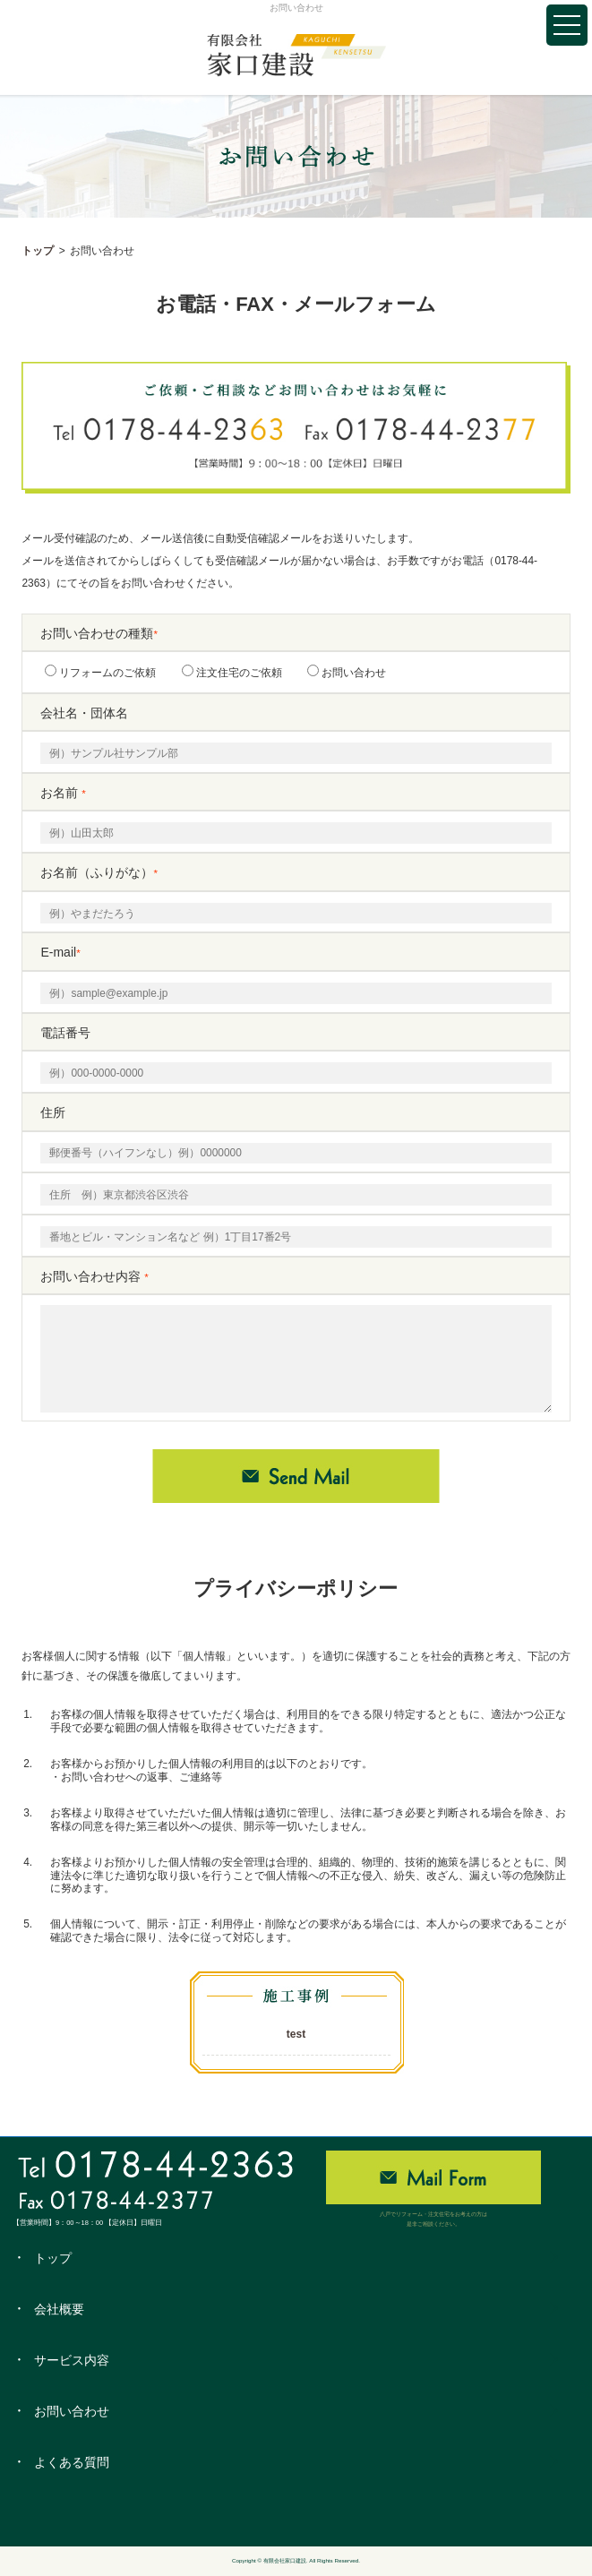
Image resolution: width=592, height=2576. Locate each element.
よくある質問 (71, 2462)
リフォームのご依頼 (100, 672)
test (296, 2034)
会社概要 (59, 2309)
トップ (37, 251)
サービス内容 (71, 2360)
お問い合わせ (346, 672)
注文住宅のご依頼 (232, 672)
